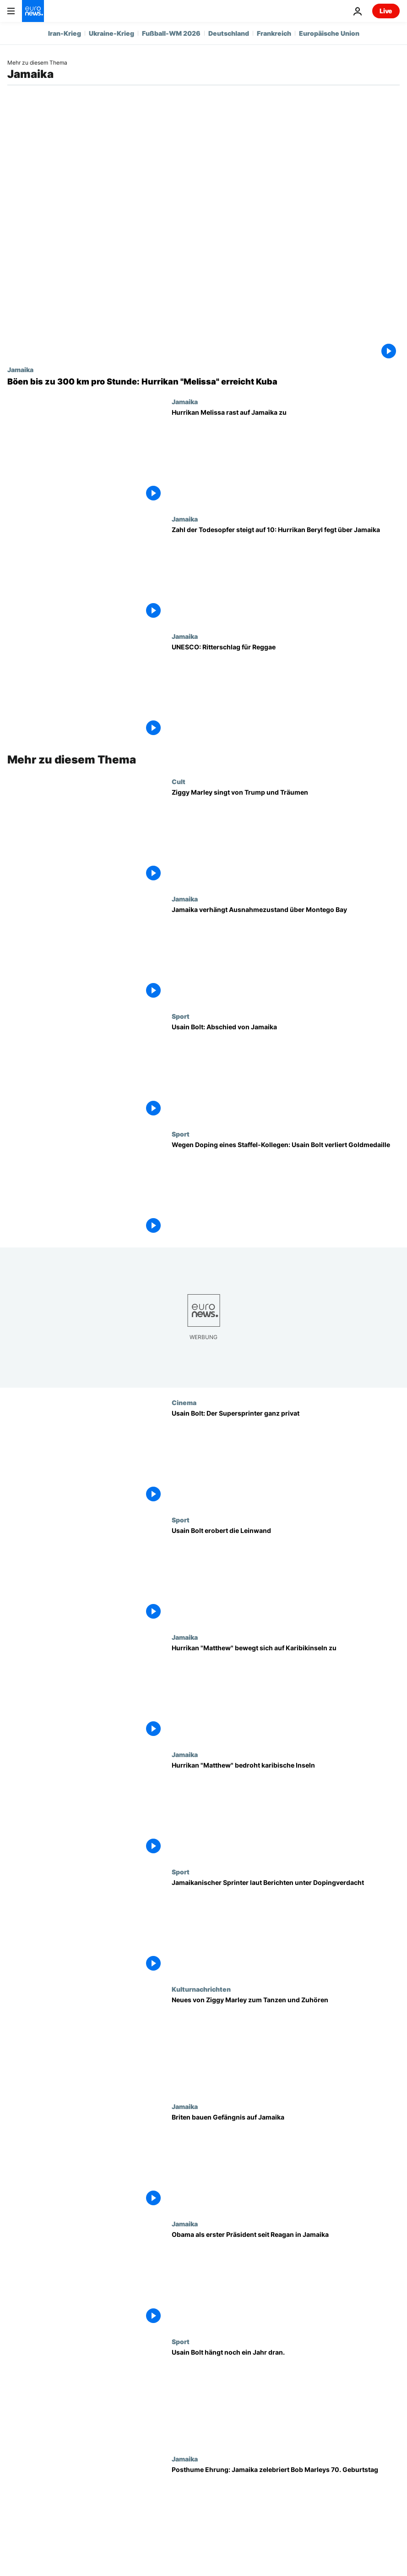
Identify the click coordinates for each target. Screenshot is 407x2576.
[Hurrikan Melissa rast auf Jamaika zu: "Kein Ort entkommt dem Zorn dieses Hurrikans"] (286, 456)
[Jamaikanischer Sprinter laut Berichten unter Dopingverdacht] (286, 1926)
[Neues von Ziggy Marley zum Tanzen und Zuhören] (286, 2044)
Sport (181, 1016)
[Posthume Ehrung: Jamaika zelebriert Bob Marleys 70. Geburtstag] (286, 2513)
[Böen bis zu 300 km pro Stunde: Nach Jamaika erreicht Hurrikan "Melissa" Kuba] (203, 382)
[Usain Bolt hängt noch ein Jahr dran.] (286, 2396)
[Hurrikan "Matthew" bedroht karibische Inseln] (286, 1809)
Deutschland (228, 33)
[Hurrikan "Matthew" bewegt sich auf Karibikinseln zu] (286, 1692)
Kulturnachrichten (201, 1989)
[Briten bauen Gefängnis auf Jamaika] (286, 2161)
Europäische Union (329, 33)
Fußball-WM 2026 (171, 33)
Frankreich (274, 33)
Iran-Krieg (64, 33)
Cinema (184, 1402)
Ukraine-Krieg (111, 33)
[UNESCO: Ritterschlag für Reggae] (286, 691)
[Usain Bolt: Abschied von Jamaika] (286, 1071)
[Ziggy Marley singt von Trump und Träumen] (286, 836)
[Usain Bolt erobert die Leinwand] (286, 1574)
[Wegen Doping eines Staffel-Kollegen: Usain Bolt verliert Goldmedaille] (286, 1188)
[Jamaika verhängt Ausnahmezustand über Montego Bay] (286, 953)
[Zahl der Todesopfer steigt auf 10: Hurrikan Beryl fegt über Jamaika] (286, 573)
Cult (178, 781)
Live (386, 11)
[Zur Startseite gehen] (33, 11)
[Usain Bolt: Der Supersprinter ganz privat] (286, 1457)
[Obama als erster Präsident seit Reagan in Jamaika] (286, 2278)
